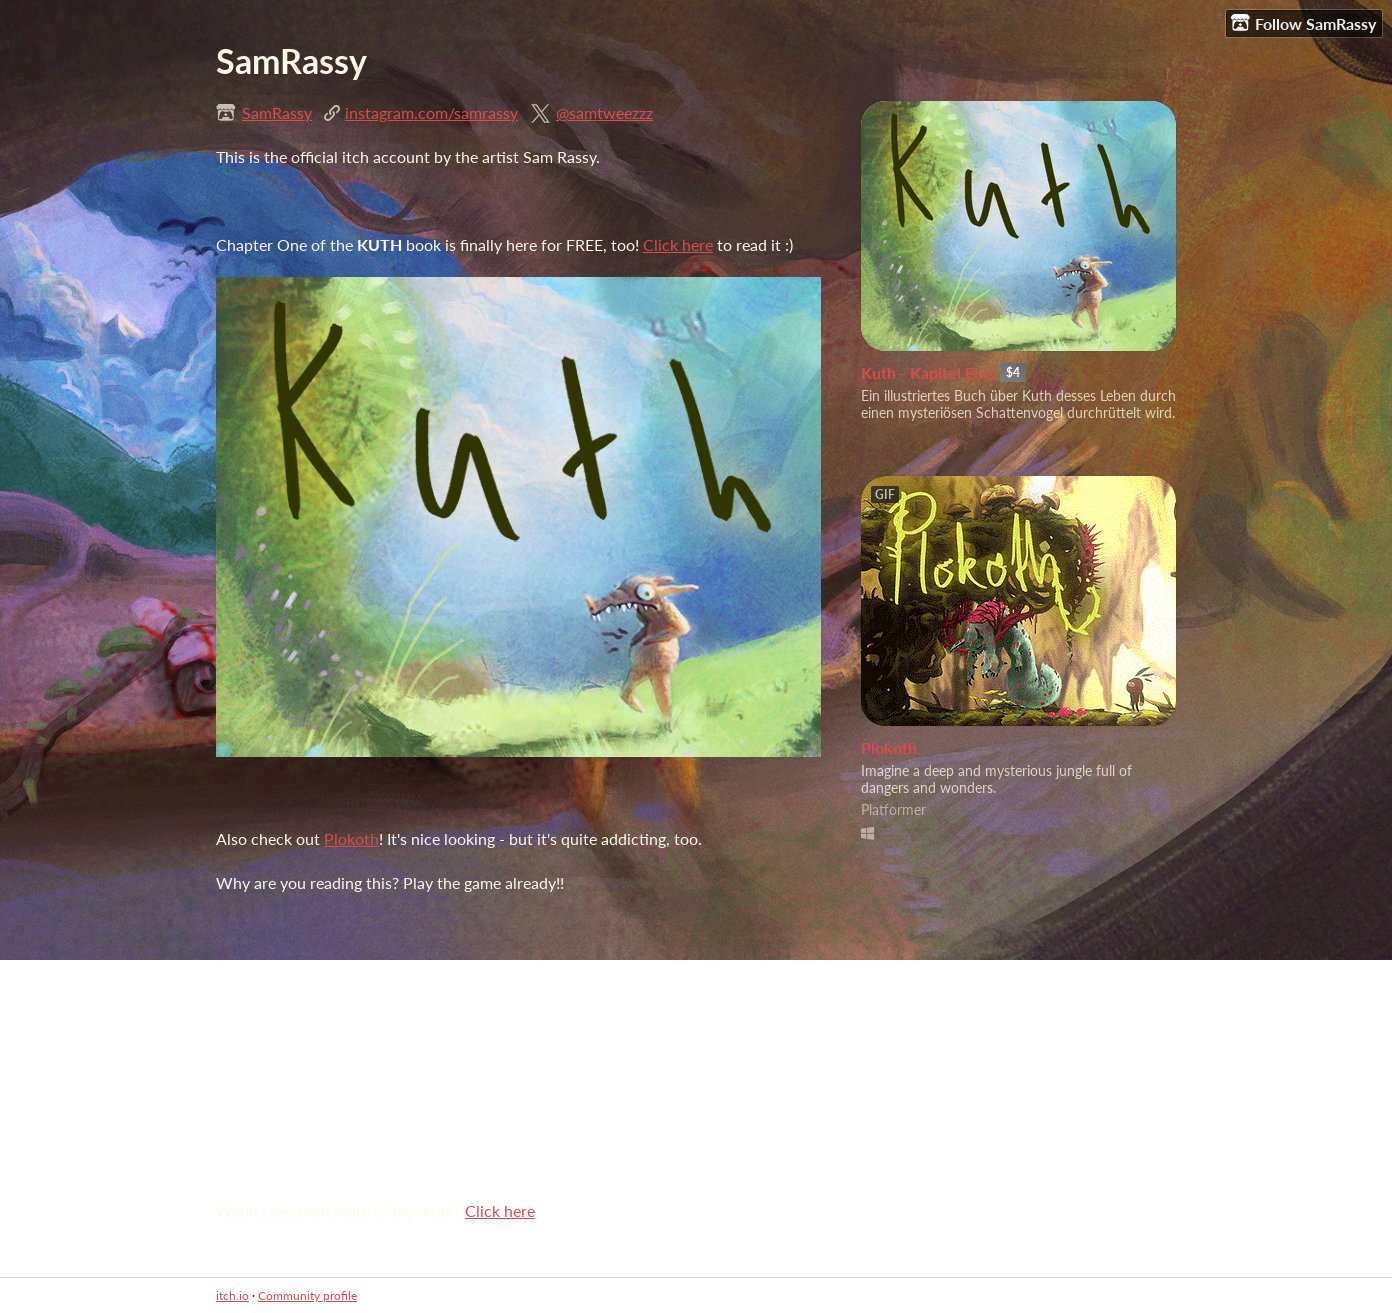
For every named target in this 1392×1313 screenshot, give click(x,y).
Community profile (307, 1295)
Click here (678, 244)
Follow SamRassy (1303, 23)
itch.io (232, 1295)
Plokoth (351, 838)
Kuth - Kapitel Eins (927, 372)
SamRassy (277, 112)
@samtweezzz (604, 112)
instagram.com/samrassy (431, 112)
